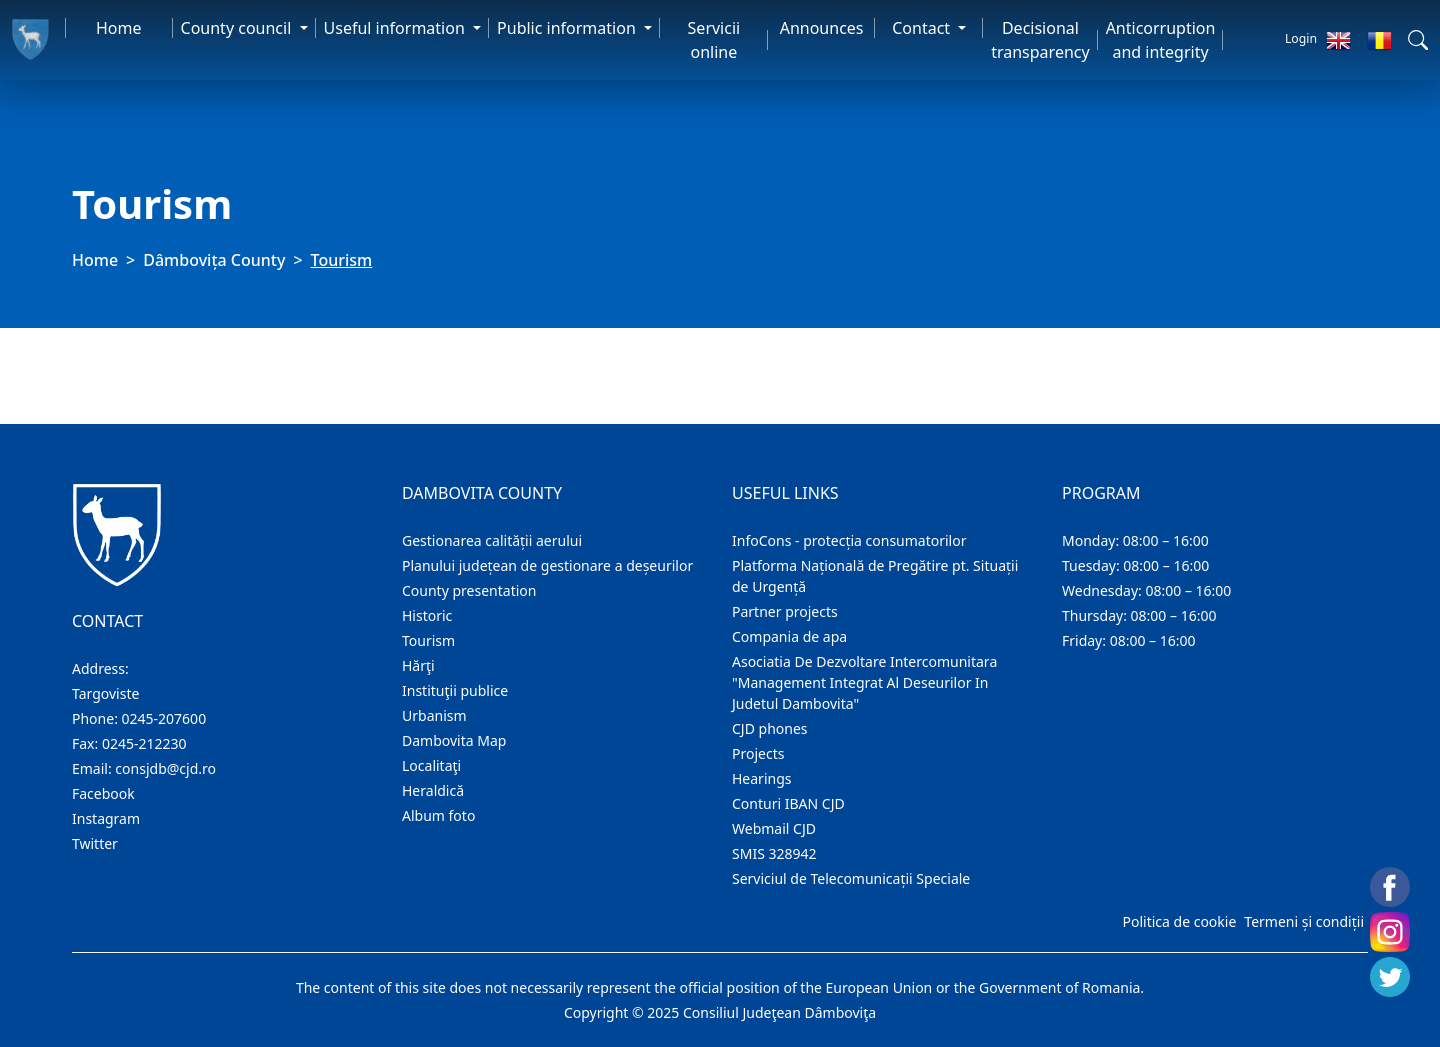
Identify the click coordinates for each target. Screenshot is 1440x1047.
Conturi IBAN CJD (788, 803)
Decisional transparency (1040, 40)
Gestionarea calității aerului (492, 540)
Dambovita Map (454, 740)
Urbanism (434, 715)
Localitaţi (431, 765)
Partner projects (785, 611)
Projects (758, 753)
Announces (822, 28)
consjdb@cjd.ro (165, 768)
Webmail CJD (774, 828)
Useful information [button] (396, 28)
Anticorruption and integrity (1161, 40)
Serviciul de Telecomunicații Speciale (851, 878)
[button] (1418, 40)
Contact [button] (923, 28)
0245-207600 (164, 718)
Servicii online (714, 40)
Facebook (103, 793)
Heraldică (433, 790)
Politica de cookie (1179, 921)
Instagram (106, 818)
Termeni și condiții (1304, 921)
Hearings (762, 778)
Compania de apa (789, 636)
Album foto (438, 815)
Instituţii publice (455, 690)
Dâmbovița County (214, 260)
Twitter (95, 843)
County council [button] (238, 28)
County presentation (469, 590)
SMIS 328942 (774, 853)
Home (119, 28)
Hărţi (418, 665)
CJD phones (770, 728)
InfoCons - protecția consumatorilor (849, 540)
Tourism (428, 640)
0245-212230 (144, 743)
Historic (427, 615)
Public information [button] (568, 28)
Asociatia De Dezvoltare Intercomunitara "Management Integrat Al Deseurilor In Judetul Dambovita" (864, 682)
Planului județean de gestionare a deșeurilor (547, 565)
